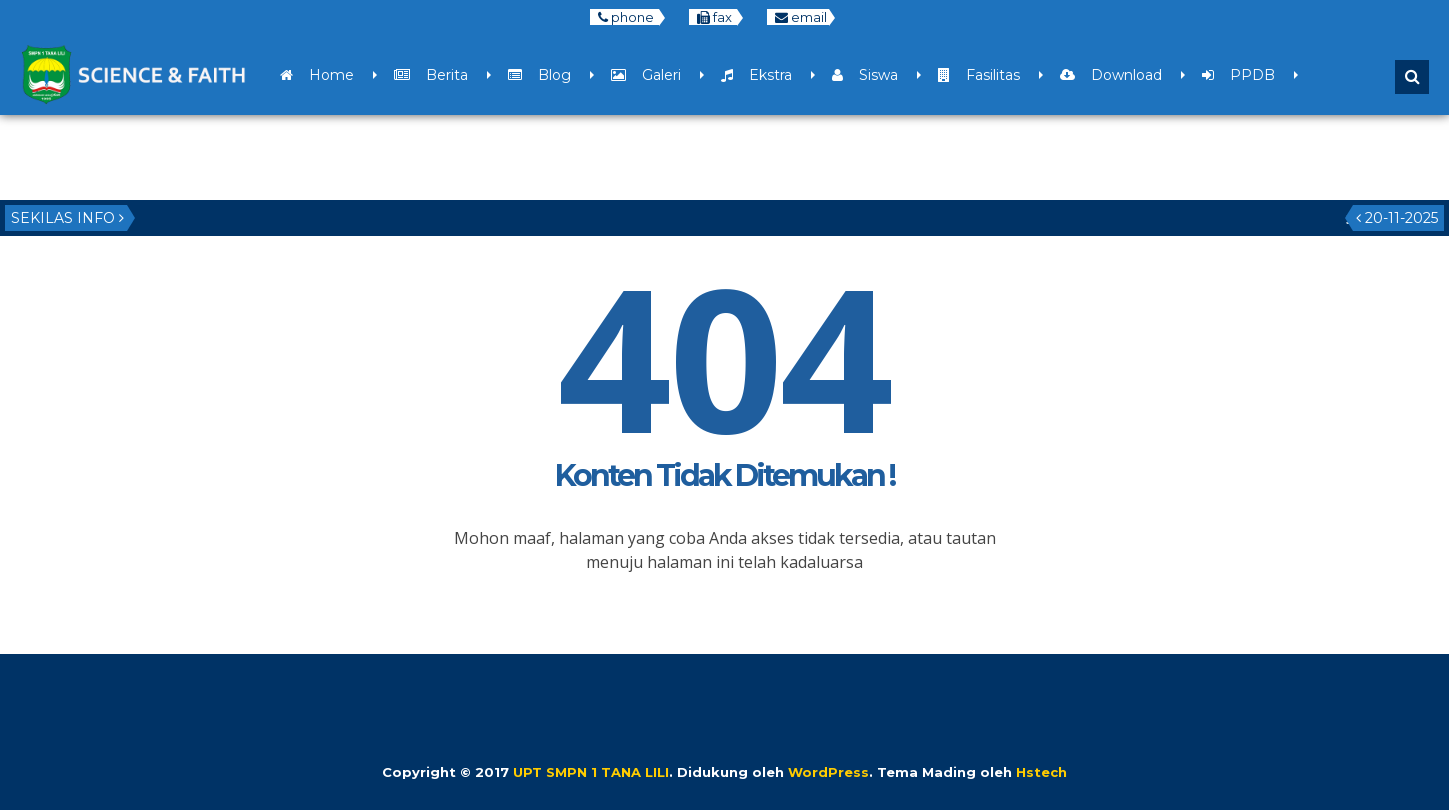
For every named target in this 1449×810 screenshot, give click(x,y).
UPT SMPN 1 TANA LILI (591, 772)
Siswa (865, 75)
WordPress (828, 772)
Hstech (1041, 772)
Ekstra (756, 75)
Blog (539, 75)
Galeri (646, 75)
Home (317, 75)
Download (1111, 75)
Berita (431, 75)
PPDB (1238, 75)
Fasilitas (979, 75)
